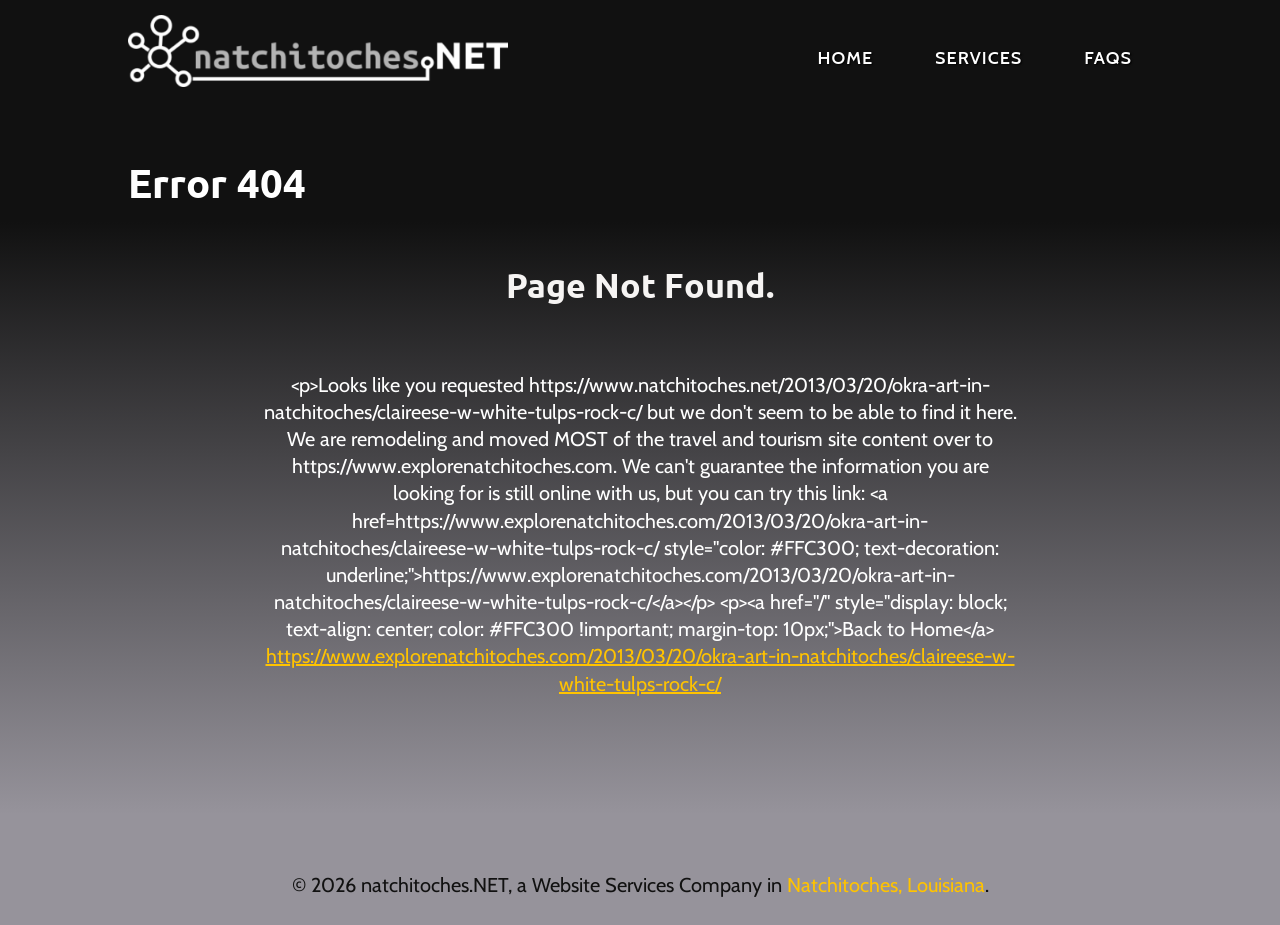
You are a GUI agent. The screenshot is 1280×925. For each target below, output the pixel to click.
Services (978, 58)
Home (846, 58)
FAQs (1108, 58)
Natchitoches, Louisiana (886, 885)
